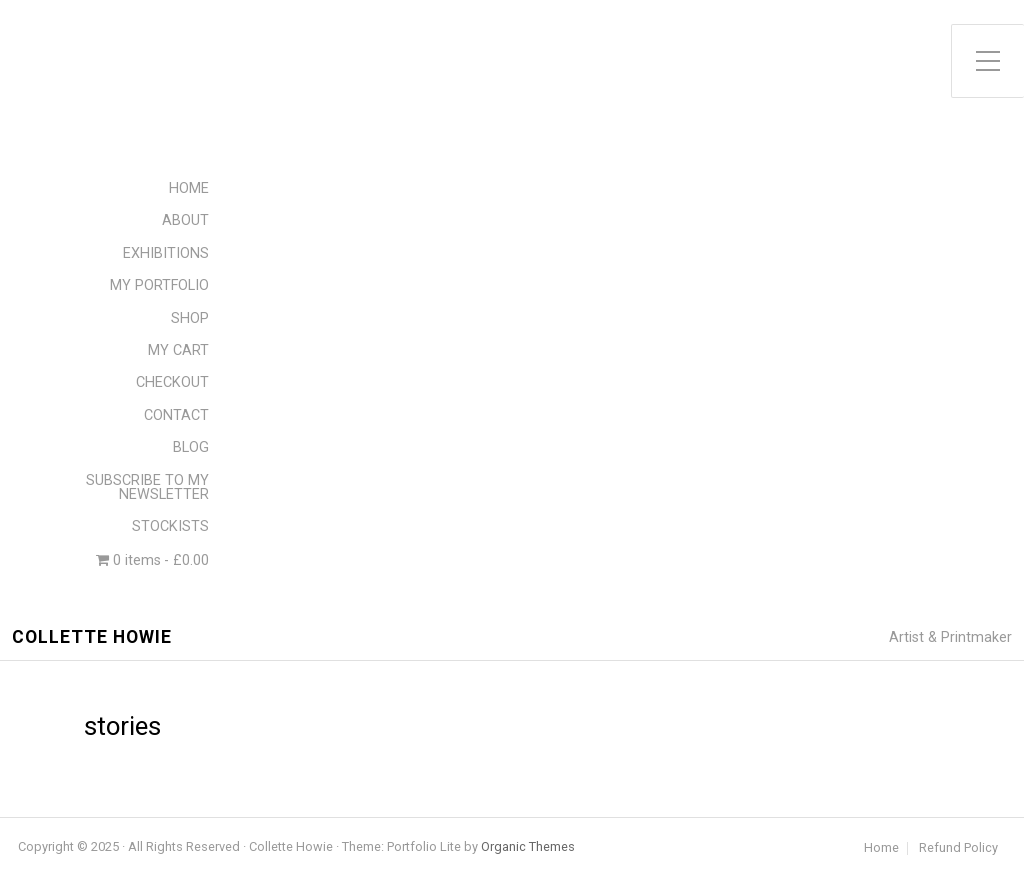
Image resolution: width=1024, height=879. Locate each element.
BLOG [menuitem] (191, 447)
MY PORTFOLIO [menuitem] (159, 285)
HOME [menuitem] (189, 188)
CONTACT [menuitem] (176, 415)
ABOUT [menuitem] (185, 220)
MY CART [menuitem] (178, 350)
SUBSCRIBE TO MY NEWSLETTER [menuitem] (147, 487)
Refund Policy (958, 848)
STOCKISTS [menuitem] (170, 526)
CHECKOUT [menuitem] (172, 382)
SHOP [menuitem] (190, 318)
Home (881, 848)
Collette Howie (92, 637)
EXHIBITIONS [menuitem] (166, 253)
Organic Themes (528, 846)
